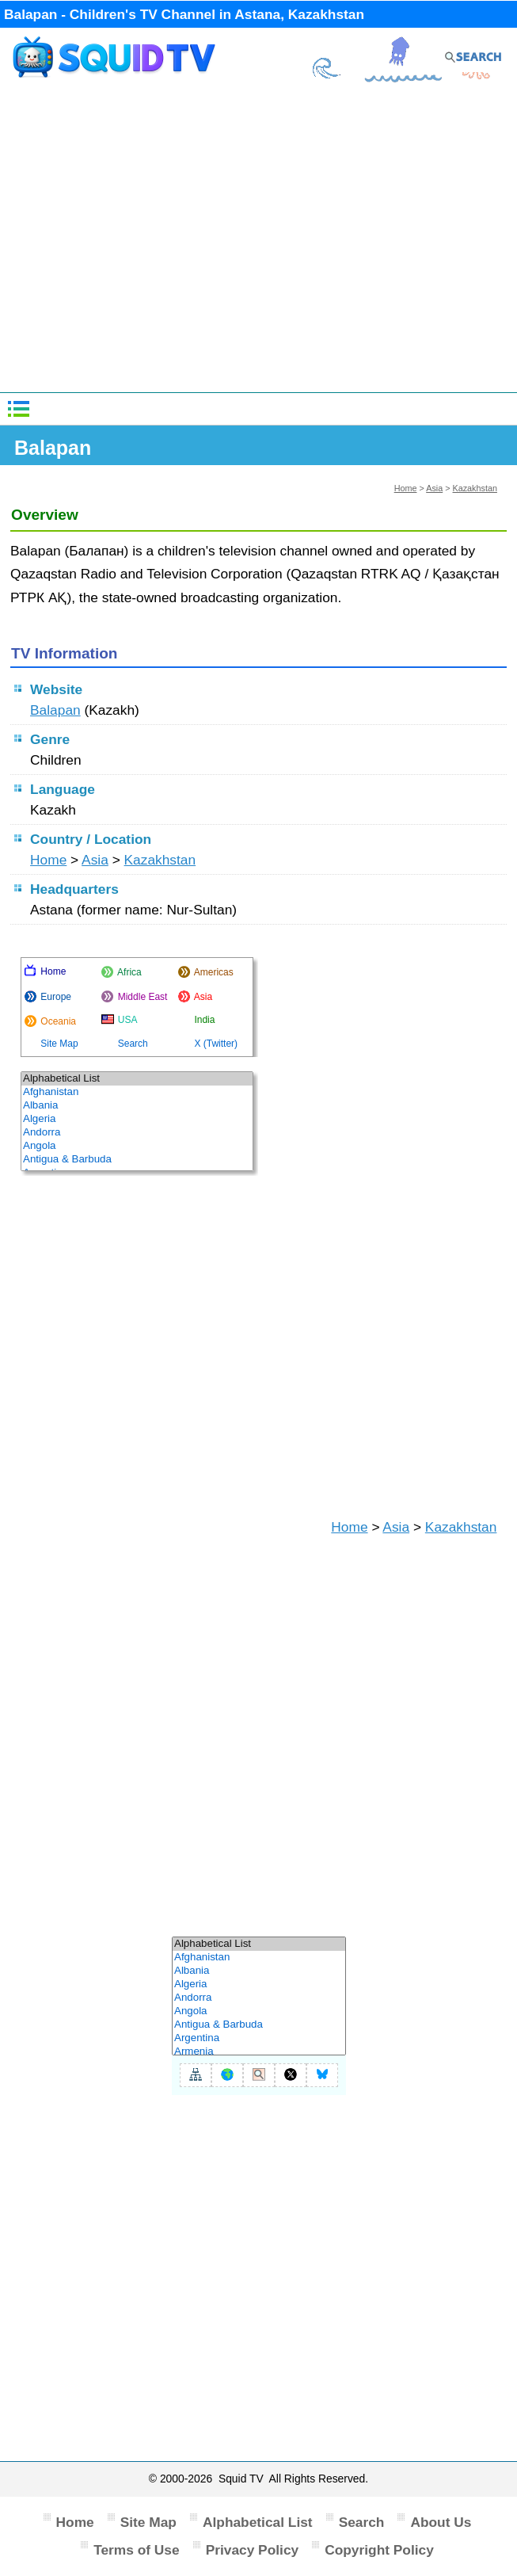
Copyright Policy (379, 2550)
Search (362, 2522)
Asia (434, 488)
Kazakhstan (475, 488)
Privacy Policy (252, 2550)
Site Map (148, 2522)
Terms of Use (136, 2550)
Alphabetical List (258, 2522)
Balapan (55, 710)
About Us (440, 2522)
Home (405, 488)
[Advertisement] (259, 243)
